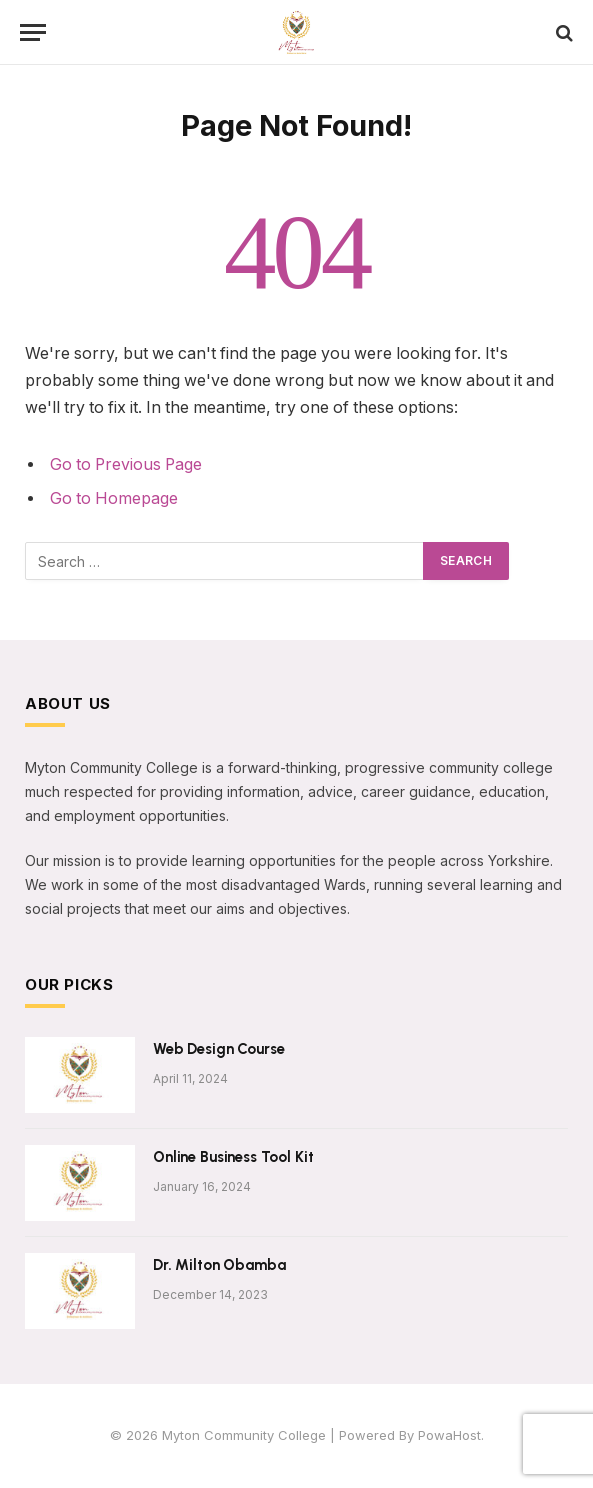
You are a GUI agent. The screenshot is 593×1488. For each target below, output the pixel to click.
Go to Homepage (114, 498)
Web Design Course (218, 1049)
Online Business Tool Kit (233, 1157)
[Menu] (33, 32)
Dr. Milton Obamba (219, 1265)
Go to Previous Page (126, 464)
